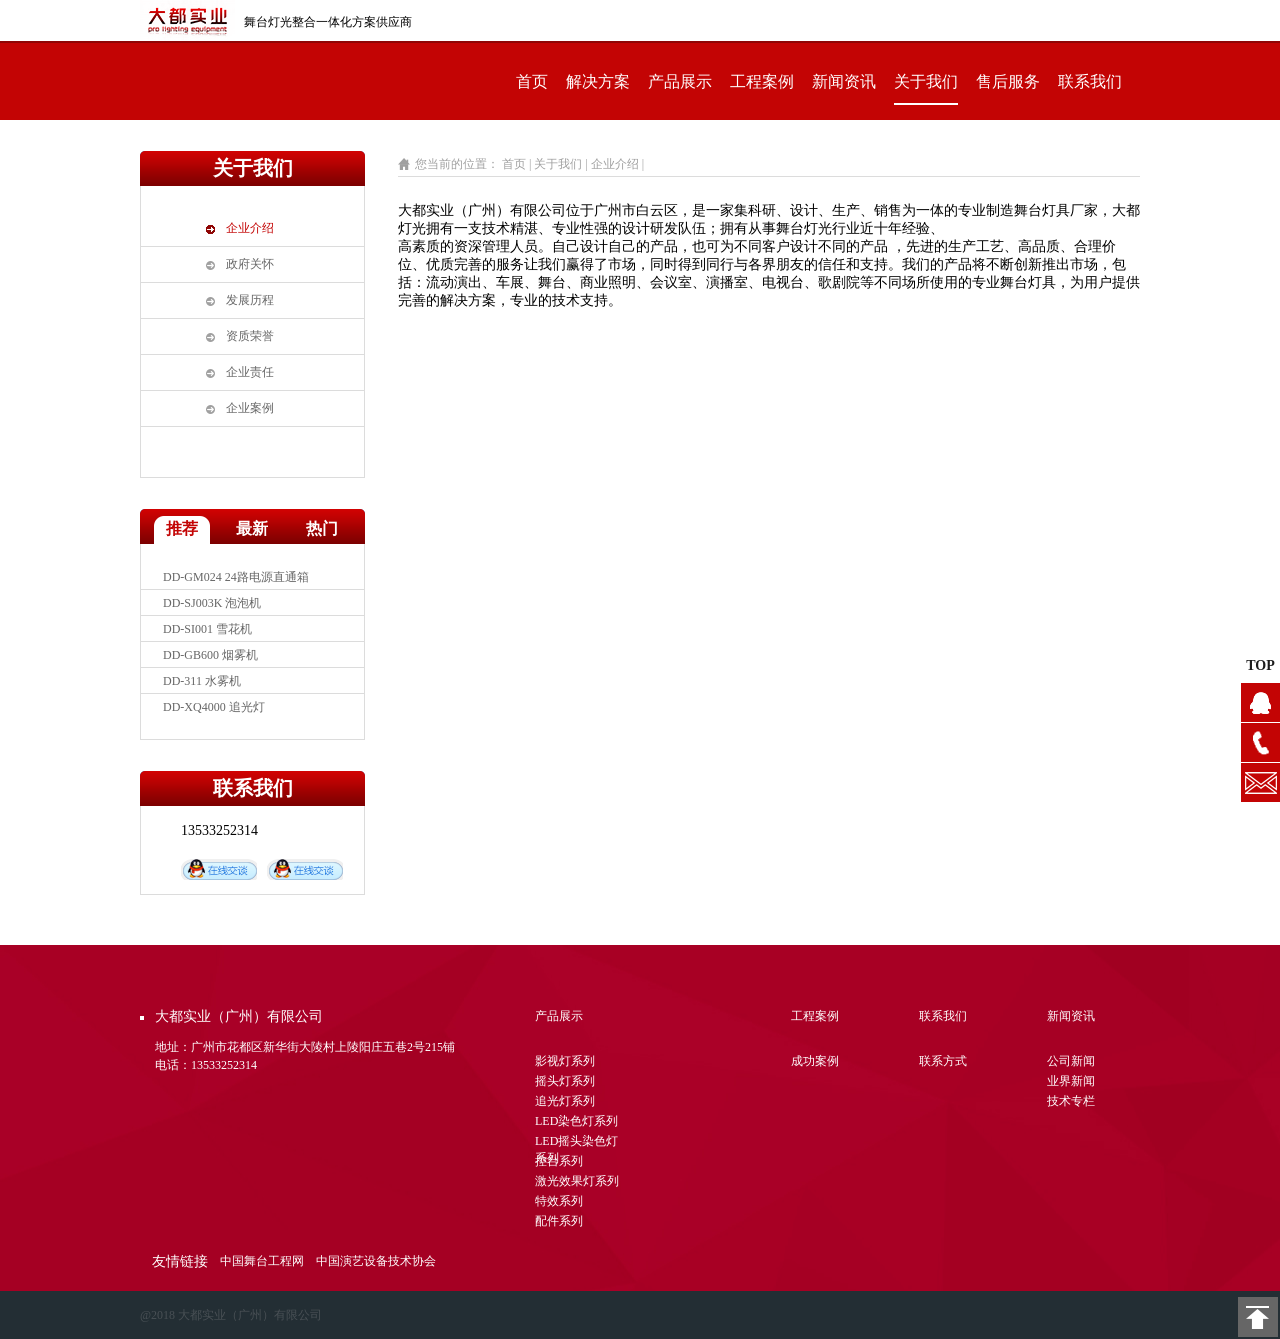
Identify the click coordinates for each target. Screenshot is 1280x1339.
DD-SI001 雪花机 (207, 629)
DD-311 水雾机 (202, 681)
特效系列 (559, 1201)
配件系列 (559, 1221)
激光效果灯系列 (577, 1181)
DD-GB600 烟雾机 (210, 655)
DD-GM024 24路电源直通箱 (236, 577)
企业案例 (250, 408)
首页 (532, 81)
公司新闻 (1071, 1061)
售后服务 (1008, 81)
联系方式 (943, 1061)
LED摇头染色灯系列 (576, 1143)
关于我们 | (562, 164)
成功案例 (815, 1061)
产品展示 (680, 81)
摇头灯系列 (565, 1081)
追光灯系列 (565, 1101)
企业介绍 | (619, 164)
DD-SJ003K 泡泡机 (212, 603)
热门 (322, 528)
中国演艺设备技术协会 (376, 1261)
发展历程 (250, 300)
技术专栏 (1071, 1101)
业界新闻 (1071, 1081)
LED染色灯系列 (576, 1121)
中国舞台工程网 (262, 1261)
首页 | (516, 164)
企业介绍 (250, 228)
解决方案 (598, 81)
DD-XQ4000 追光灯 (214, 707)
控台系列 (559, 1161)
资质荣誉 (250, 336)
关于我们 (926, 81)
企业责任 (250, 372)
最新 (252, 528)
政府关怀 (250, 264)
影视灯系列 (565, 1061)
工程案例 (762, 81)
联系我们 (1090, 81)
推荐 (182, 528)
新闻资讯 (844, 81)
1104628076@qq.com (1260, 782)
